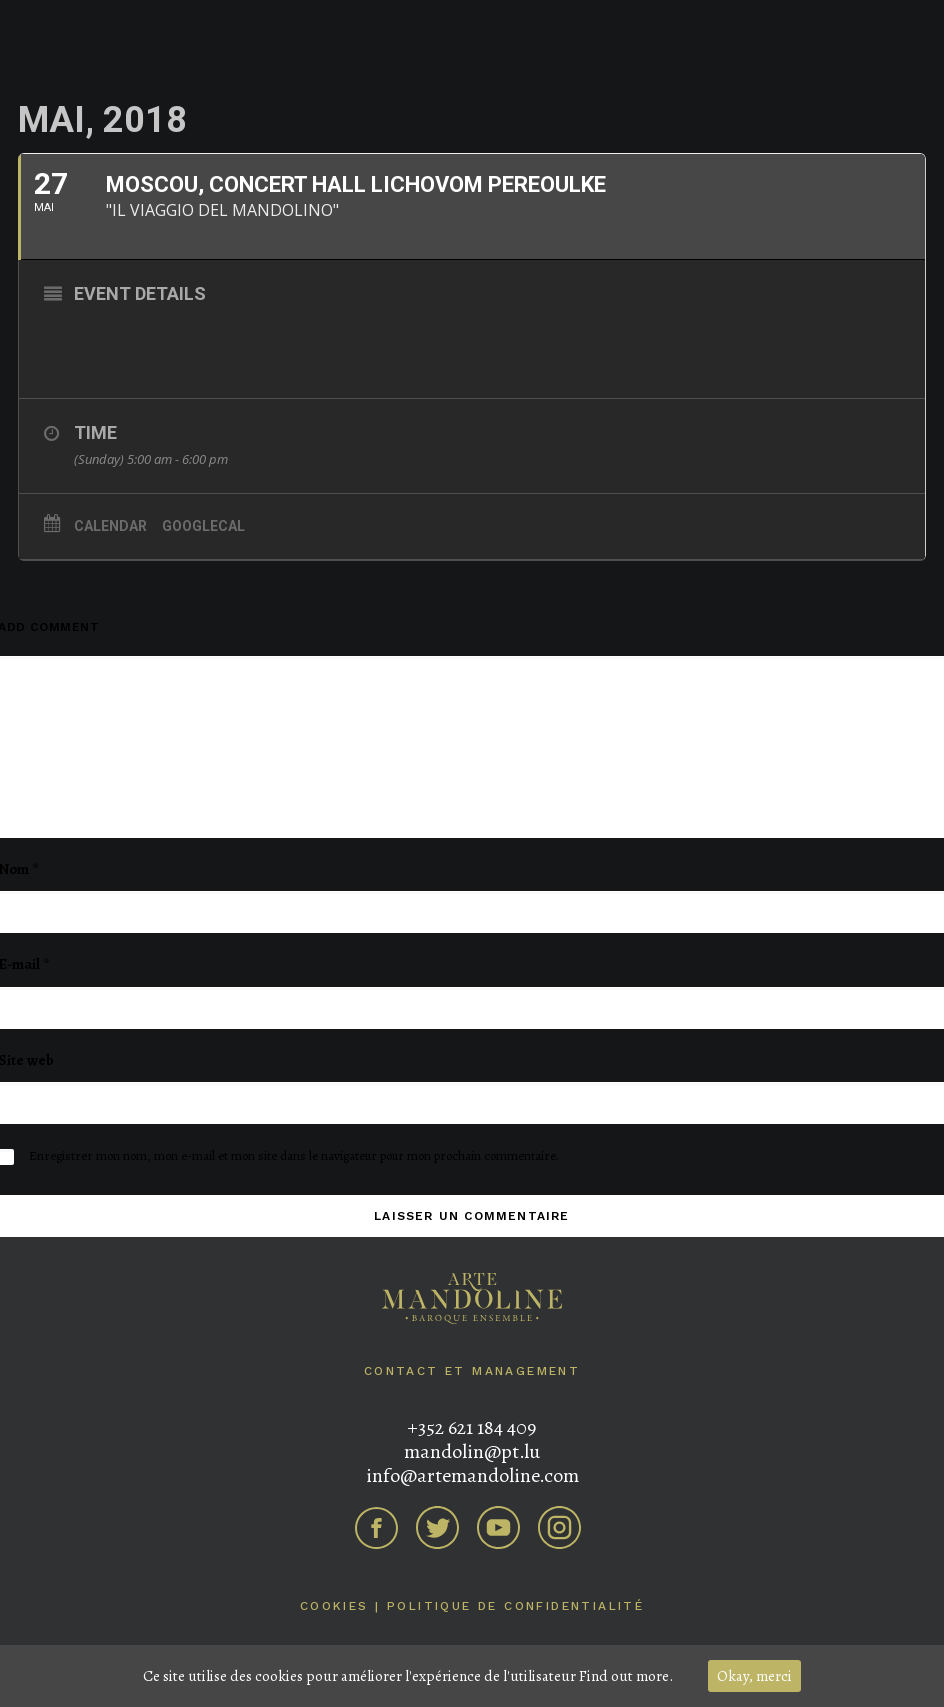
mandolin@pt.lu (472, 1451)
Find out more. (626, 1676)
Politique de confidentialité (515, 1606)
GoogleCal (203, 526)
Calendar (110, 526)
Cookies (334, 1606)
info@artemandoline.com (472, 1475)
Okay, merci (754, 1676)
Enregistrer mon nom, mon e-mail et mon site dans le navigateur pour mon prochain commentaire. (294, 1155)
